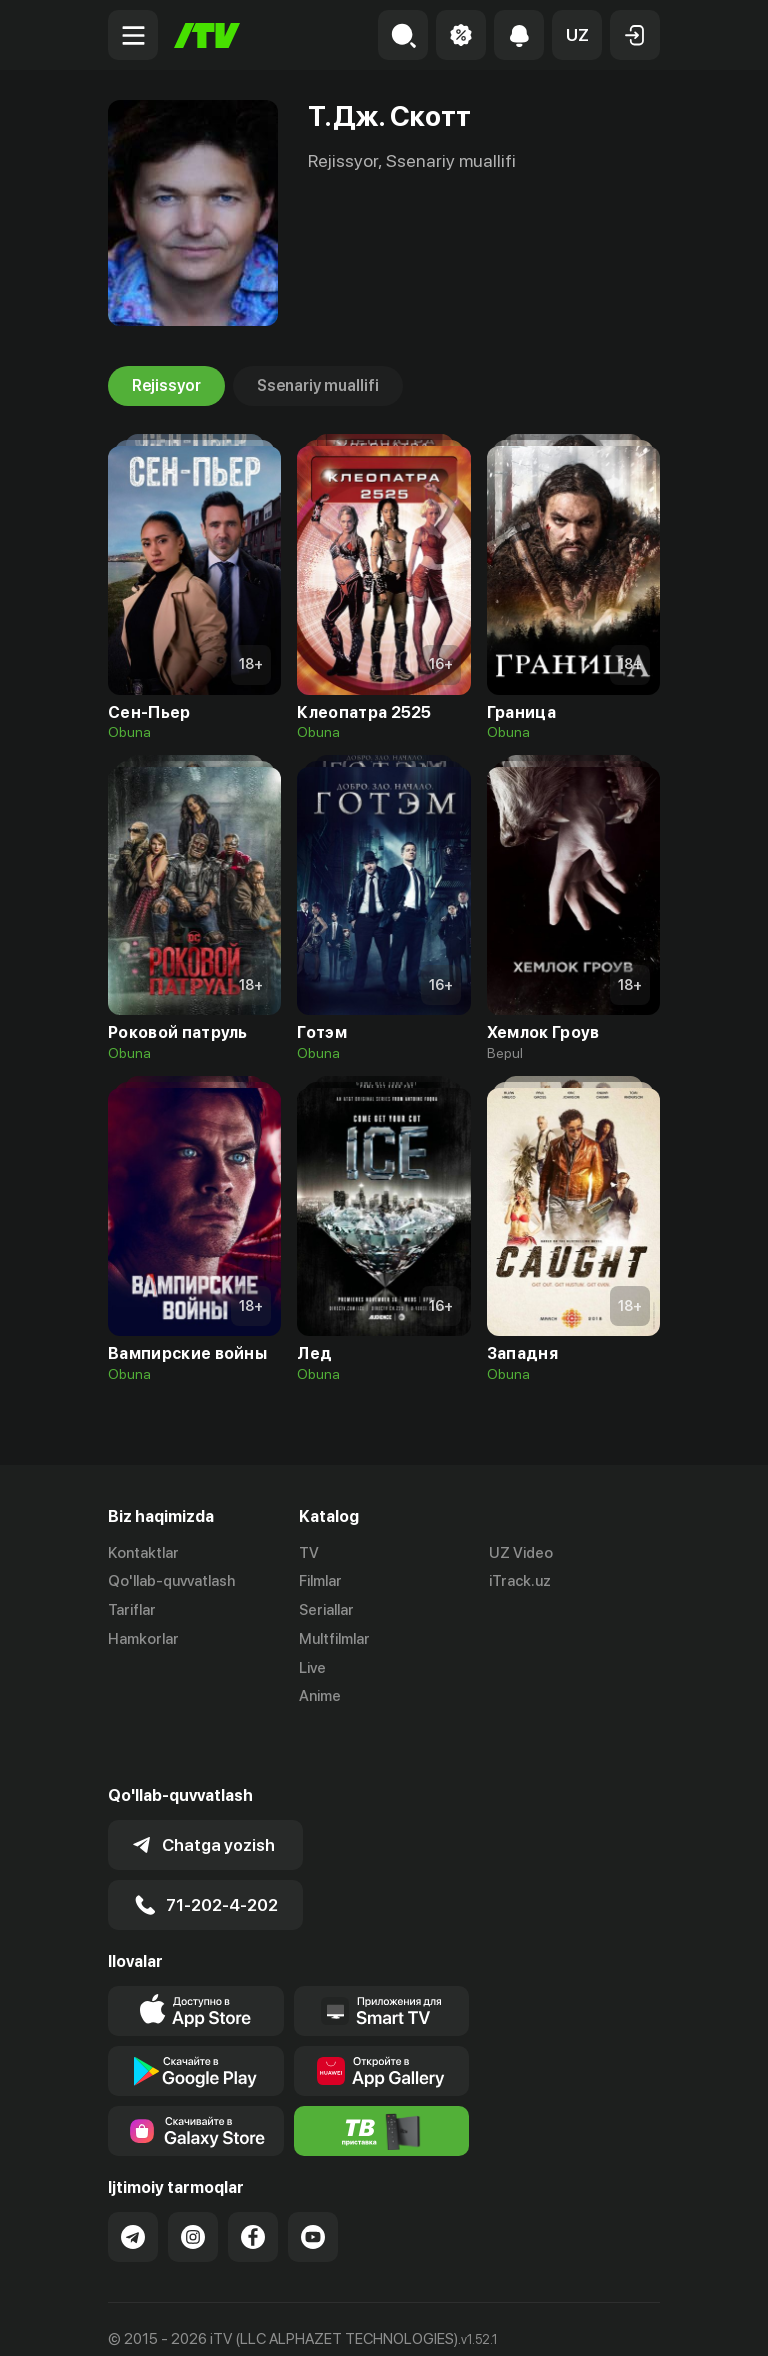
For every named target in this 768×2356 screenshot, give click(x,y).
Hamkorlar (143, 1639)
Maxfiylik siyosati (298, 2319)
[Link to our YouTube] (313, 2183)
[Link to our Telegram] (133, 2183)
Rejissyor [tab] (166, 386)
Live (312, 1668)
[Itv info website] (382, 2077)
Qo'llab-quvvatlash (171, 1582)
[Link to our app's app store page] (196, 1957)
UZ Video (521, 1553)
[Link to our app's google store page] (196, 2017)
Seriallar (326, 1611)
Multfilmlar (334, 1639)
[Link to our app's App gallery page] (382, 2017)
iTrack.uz (520, 1582)
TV (309, 1553)
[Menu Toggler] (133, 35)
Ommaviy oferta (162, 2319)
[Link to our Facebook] (253, 2183)
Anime (320, 1697)
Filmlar (320, 1582)
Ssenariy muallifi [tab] (318, 386)
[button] (577, 35)
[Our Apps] (382, 1957)
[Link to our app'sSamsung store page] (196, 2077)
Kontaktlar (143, 1553)
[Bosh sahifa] (207, 35)
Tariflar (132, 1611)
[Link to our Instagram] (193, 2183)
